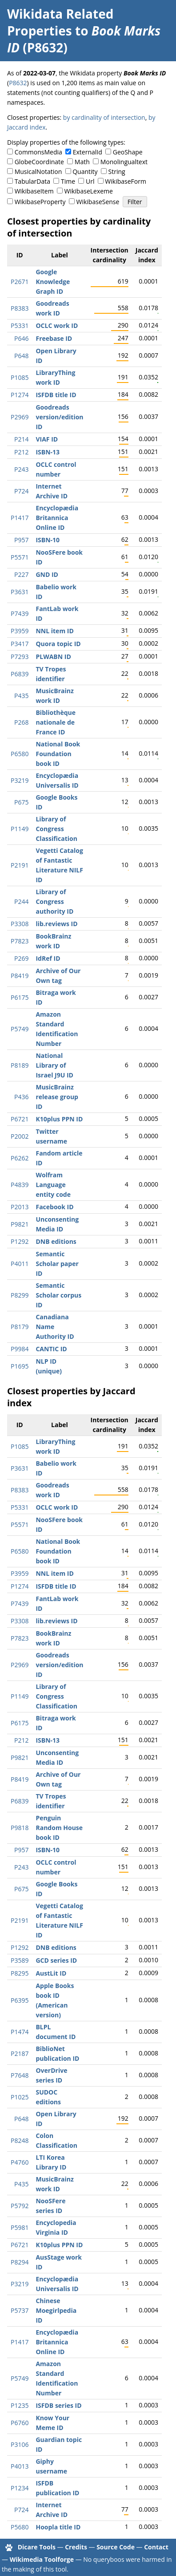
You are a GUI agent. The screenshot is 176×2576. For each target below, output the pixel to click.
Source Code (115, 2547)
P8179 (19, 1326)
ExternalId (87, 152)
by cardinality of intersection (104, 117)
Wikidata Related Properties (60, 22)
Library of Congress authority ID (54, 901)
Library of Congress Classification (56, 829)
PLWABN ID (53, 656)
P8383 (19, 308)
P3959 (19, 631)
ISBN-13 (48, 452)
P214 (21, 439)
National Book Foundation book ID (58, 754)
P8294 (19, 2262)
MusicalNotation (38, 171)
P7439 (19, 613)
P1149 (19, 828)
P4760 (19, 2162)
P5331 (19, 325)
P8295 (19, 1973)
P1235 (19, 2405)
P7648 (19, 2075)
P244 (21, 901)
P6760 (19, 2422)
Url (90, 181)
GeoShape (128, 152)
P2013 (19, 1207)
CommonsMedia (38, 152)
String (116, 171)
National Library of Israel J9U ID (54, 1065)
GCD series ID (56, 1960)
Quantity (84, 171)
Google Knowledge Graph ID (53, 282)
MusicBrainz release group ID (57, 1097)
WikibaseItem (34, 191)
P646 (21, 338)
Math (82, 162)
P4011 (19, 1263)
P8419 (19, 975)
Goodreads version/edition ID (59, 417)
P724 (21, 491)
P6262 (19, 1158)
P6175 (19, 997)
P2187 (19, 2053)
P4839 (19, 1184)
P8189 (19, 1065)
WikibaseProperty (40, 201)
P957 (21, 540)
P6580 (19, 754)
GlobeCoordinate (39, 162)
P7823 (19, 941)
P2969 (19, 417)
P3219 (19, 780)
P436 (21, 1097)
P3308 (19, 923)
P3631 (19, 592)
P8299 (19, 1295)
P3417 (19, 643)
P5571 (19, 557)
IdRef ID (48, 958)
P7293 (19, 656)
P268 (21, 722)
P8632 (18, 83)
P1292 (19, 1241)
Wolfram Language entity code (53, 1185)
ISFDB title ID (56, 395)
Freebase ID (54, 338)
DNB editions (56, 1241)
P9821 (19, 1224)
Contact (156, 2547)
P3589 (19, 1960)
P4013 (19, 2466)
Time (68, 181)
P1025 (19, 2097)
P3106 (19, 2444)
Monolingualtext (124, 162)
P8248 (19, 2140)
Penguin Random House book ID (59, 1828)
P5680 (19, 2527)
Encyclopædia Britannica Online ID (57, 518)
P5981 (19, 2227)
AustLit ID (51, 1973)
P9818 (19, 1827)
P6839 (19, 674)
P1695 (19, 1366)
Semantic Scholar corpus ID (58, 1295)
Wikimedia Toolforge (42, 2559)
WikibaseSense (98, 201)
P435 (21, 695)
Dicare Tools (37, 2547)
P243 (21, 469)
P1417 (19, 517)
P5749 (19, 1029)
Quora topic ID (58, 643)
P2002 (19, 1136)
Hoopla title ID (58, 2527)
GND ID (47, 574)
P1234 (19, 2488)
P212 (21, 452)
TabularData (32, 181)
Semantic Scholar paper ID (57, 1264)
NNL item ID (54, 631)
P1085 (19, 377)
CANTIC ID (51, 1349)
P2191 (19, 865)
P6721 (19, 1119)
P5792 (19, 2205)
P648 (21, 355)
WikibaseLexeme (88, 191)
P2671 (19, 281)
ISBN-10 (48, 540)
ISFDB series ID (58, 2405)
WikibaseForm (125, 181)
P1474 (19, 2032)
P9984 (19, 1349)
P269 (21, 958)
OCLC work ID (57, 325)
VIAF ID (47, 439)
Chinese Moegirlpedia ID (56, 2310)
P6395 (19, 2000)
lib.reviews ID (56, 923)
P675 (21, 802)
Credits (76, 2547)
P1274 (19, 395)
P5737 (19, 2310)
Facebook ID (54, 1207)
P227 (21, 574)
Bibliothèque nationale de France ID (56, 722)
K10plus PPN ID (59, 1119)
